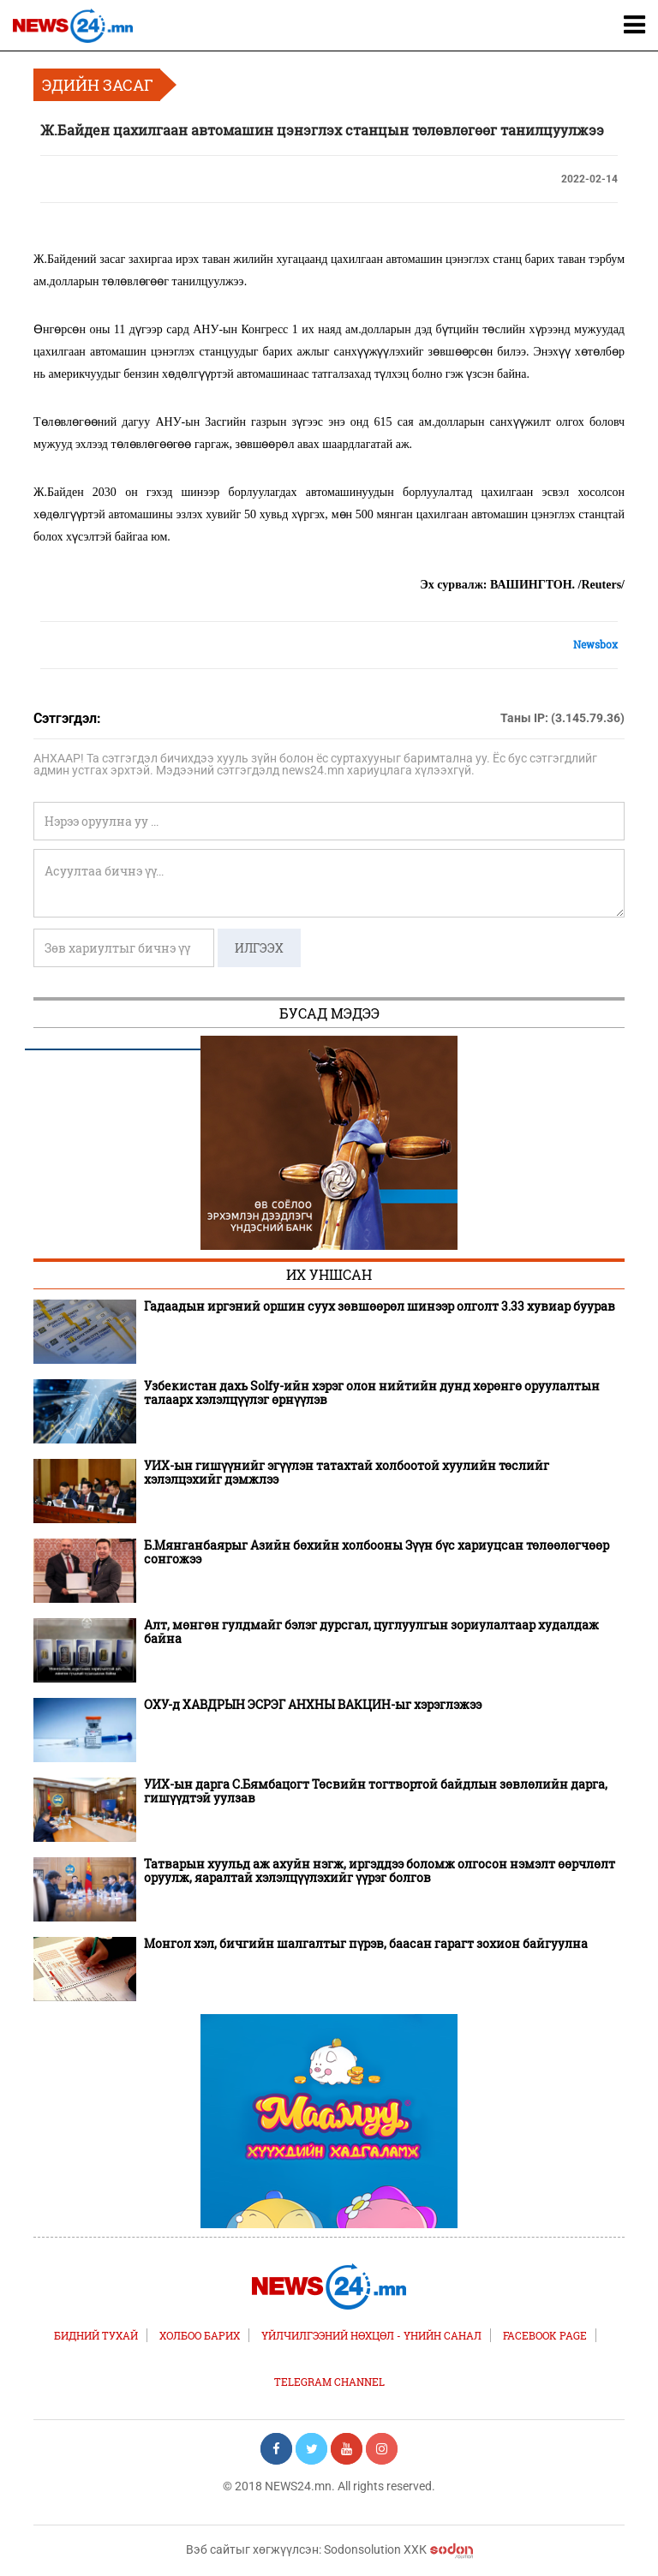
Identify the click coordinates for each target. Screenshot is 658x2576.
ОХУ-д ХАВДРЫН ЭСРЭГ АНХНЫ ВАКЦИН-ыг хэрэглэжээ (313, 1705)
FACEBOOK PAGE (545, 2335)
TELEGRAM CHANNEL (329, 2381)
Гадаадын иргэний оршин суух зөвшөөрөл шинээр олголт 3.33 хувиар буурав (379, 1306)
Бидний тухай (96, 2335)
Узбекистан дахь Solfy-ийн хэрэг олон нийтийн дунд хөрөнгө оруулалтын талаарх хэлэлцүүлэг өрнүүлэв (372, 1393)
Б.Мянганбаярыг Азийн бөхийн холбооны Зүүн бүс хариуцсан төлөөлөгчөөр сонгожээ (376, 1552)
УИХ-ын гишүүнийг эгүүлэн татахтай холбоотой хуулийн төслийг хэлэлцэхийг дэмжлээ (346, 1472)
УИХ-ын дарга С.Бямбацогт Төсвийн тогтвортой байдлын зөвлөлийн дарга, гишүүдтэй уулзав (375, 1791)
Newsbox (595, 644)
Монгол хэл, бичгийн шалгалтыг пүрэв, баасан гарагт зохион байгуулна (366, 1944)
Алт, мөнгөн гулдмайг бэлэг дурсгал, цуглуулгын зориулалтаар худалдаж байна (371, 1632)
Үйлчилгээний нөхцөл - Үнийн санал (371, 2335)
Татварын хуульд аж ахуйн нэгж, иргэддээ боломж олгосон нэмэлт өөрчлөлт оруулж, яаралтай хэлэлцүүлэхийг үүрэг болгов (379, 1871)
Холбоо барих (199, 2335)
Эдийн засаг (97, 85)
